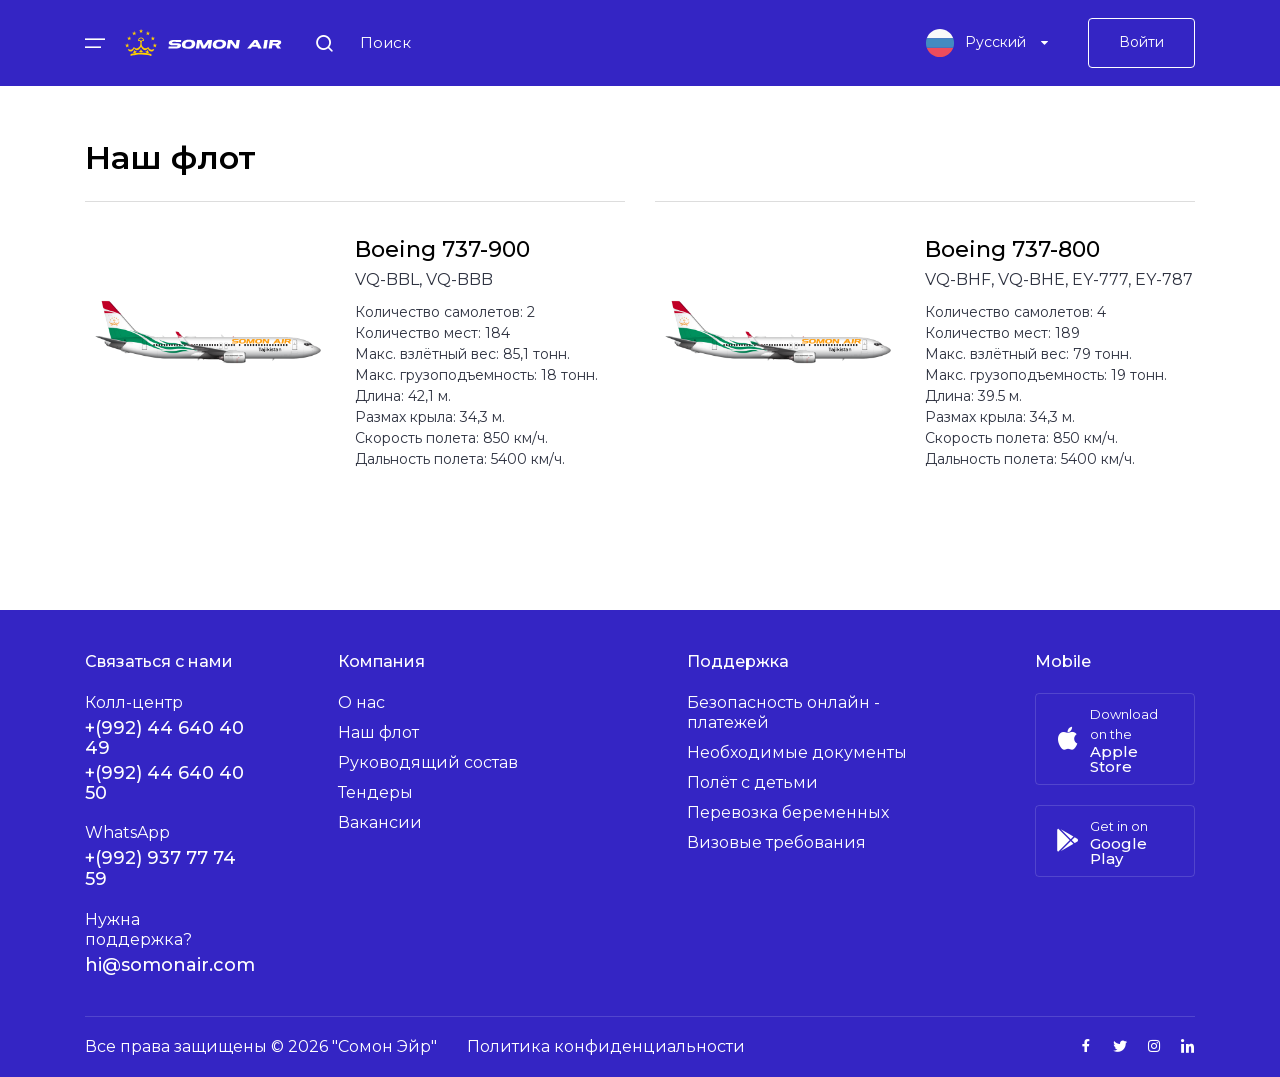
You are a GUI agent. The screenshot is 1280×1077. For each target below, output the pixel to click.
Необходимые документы (797, 752)
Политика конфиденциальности (606, 1046)
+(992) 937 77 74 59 (160, 868)
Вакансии (380, 822)
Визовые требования (776, 842)
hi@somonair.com (170, 965)
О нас (361, 702)
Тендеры (375, 792)
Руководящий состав (428, 762)
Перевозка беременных (788, 812)
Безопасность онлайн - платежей (783, 712)
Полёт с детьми (752, 782)
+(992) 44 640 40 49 (164, 738)
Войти (1141, 45)
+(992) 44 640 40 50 (164, 783)
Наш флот (378, 732)
